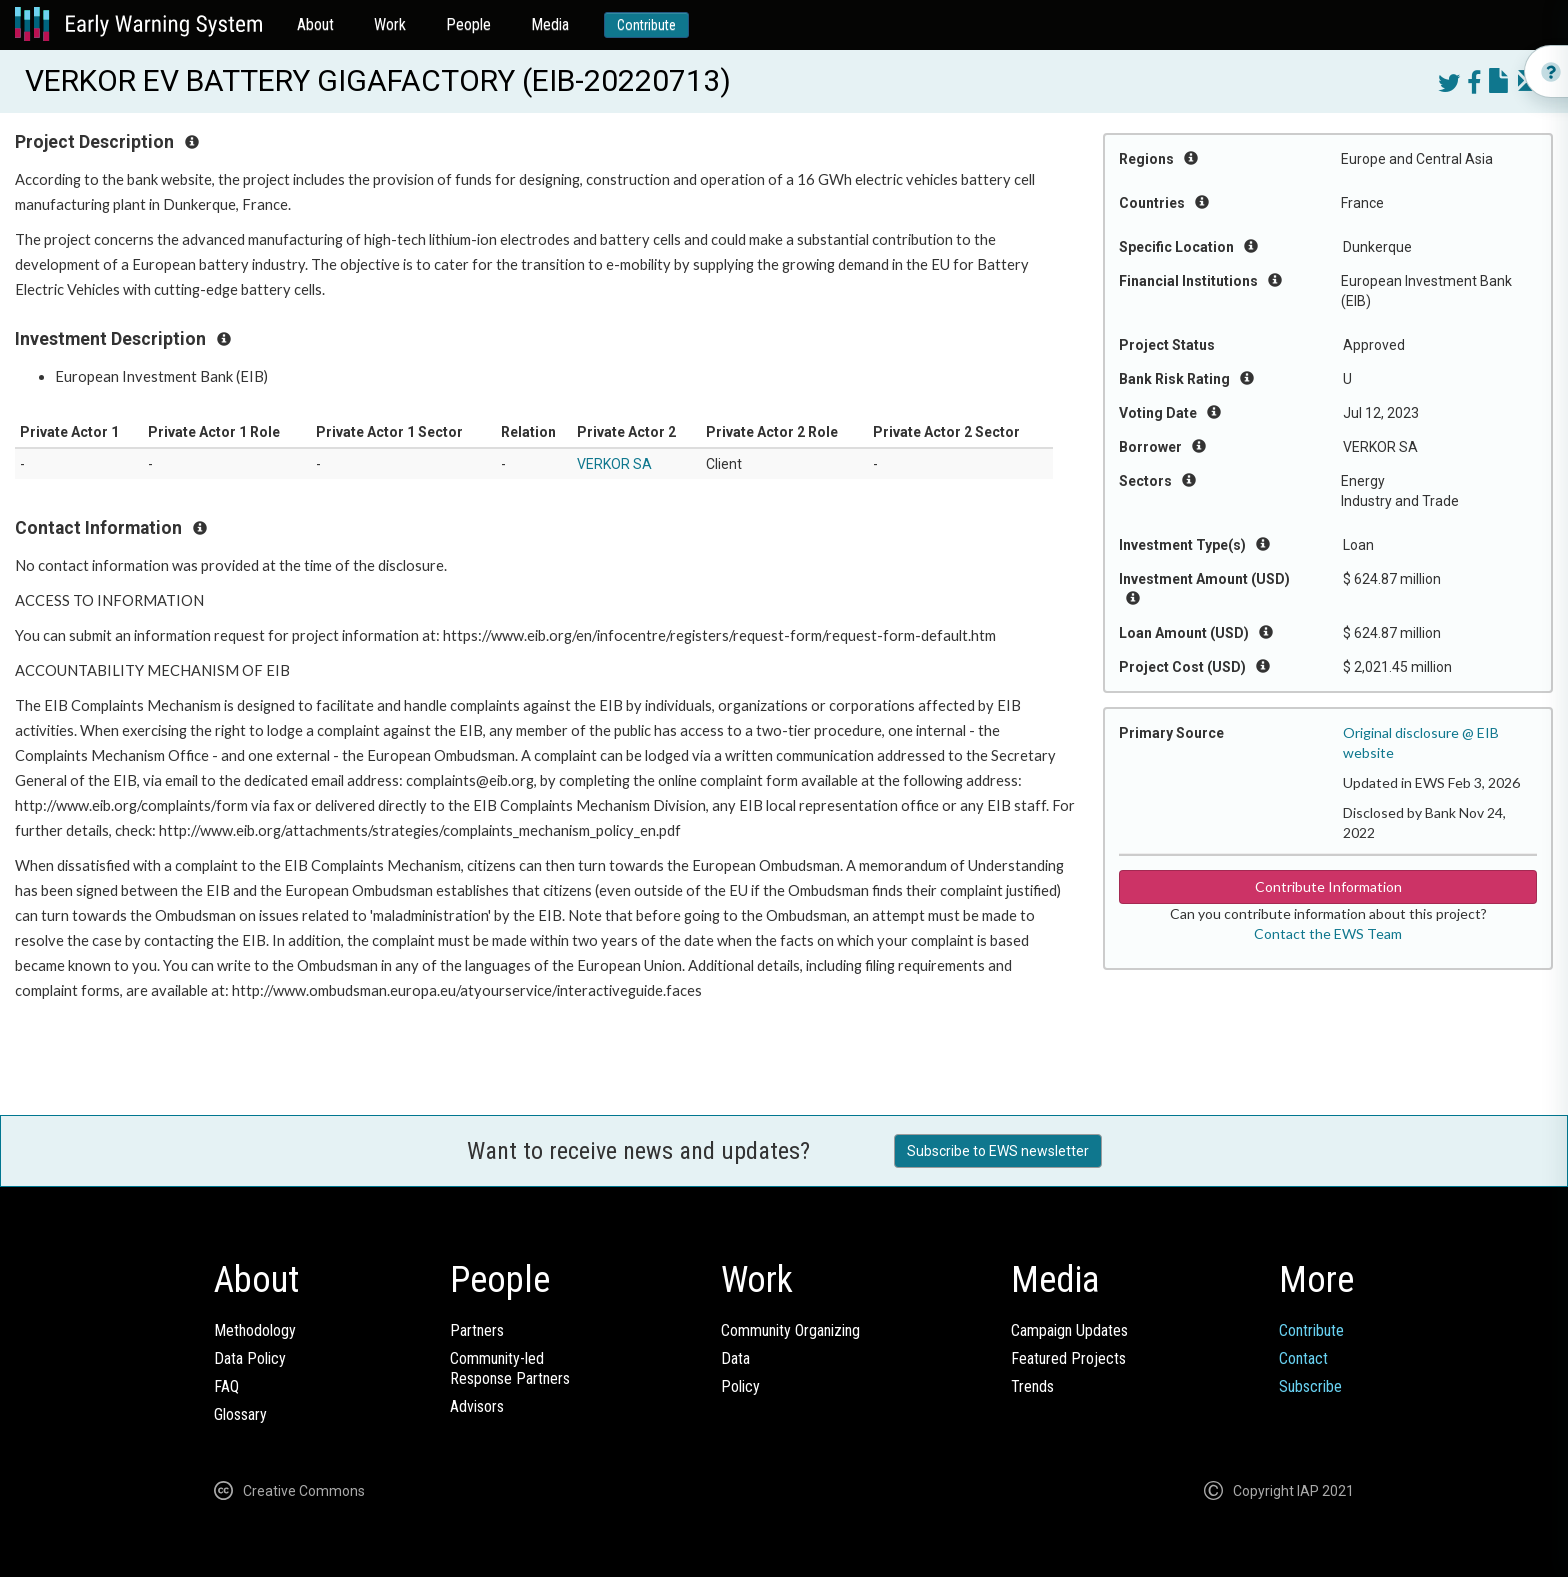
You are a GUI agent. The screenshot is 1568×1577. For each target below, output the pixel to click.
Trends (1032, 1386)
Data (735, 1358)
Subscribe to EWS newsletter (998, 1151)
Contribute (646, 25)
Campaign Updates (1069, 1330)
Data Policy (250, 1358)
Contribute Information (1328, 886)
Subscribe (1310, 1386)
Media (550, 24)
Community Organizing (790, 1330)
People (468, 24)
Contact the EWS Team (1328, 933)
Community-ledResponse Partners (510, 1368)
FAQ (226, 1386)
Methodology (255, 1330)
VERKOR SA (614, 464)
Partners (477, 1330)
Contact (1303, 1358)
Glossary (240, 1414)
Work (390, 24)
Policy (740, 1386)
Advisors (477, 1406)
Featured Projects (1068, 1358)
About (315, 24)
